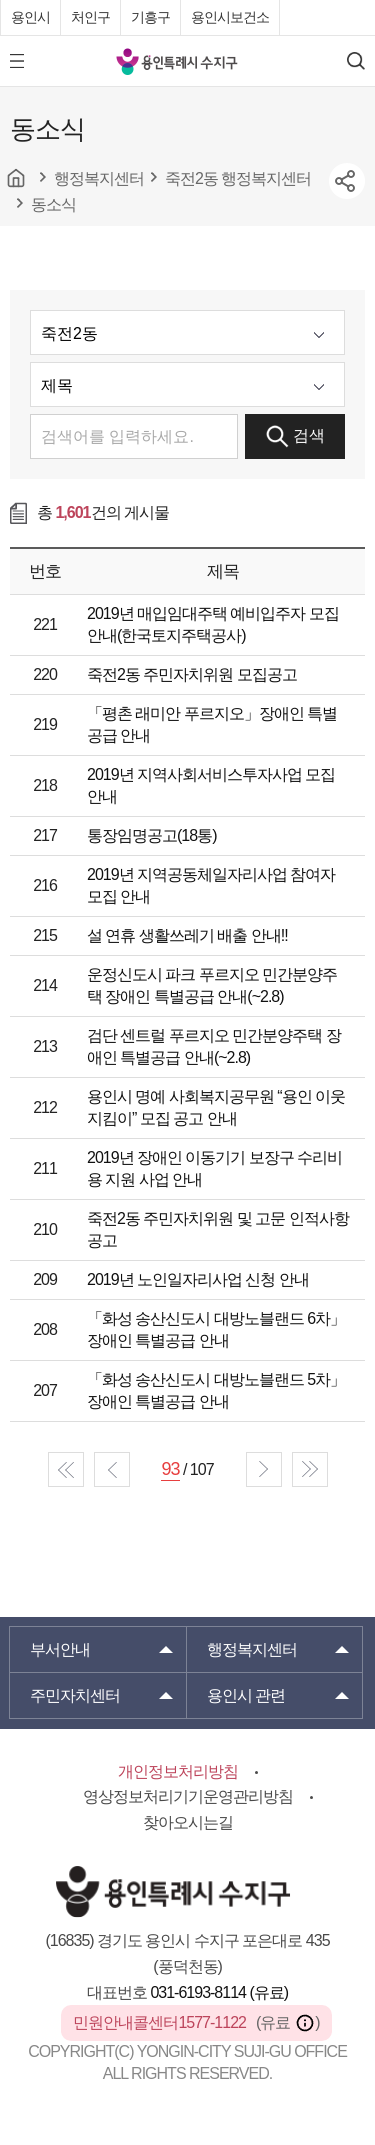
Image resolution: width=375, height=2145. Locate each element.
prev (112, 1469)
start (66, 1469)
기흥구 (150, 17)
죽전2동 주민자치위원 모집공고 (192, 674)
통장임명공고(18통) (151, 835)
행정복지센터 (252, 1649)
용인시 (30, 17)
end (310, 1469)
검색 (295, 436)
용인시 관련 (246, 1695)
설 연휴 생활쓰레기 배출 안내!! (187, 935)
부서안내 (60, 1649)
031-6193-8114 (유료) (219, 1992)
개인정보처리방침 (178, 1771)
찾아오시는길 (188, 1822)
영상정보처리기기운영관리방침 (188, 1796)
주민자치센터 (75, 1695)
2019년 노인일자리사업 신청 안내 (198, 1279)
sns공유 (347, 181)
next (264, 1469)
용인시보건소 (230, 17)
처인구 (90, 17)
